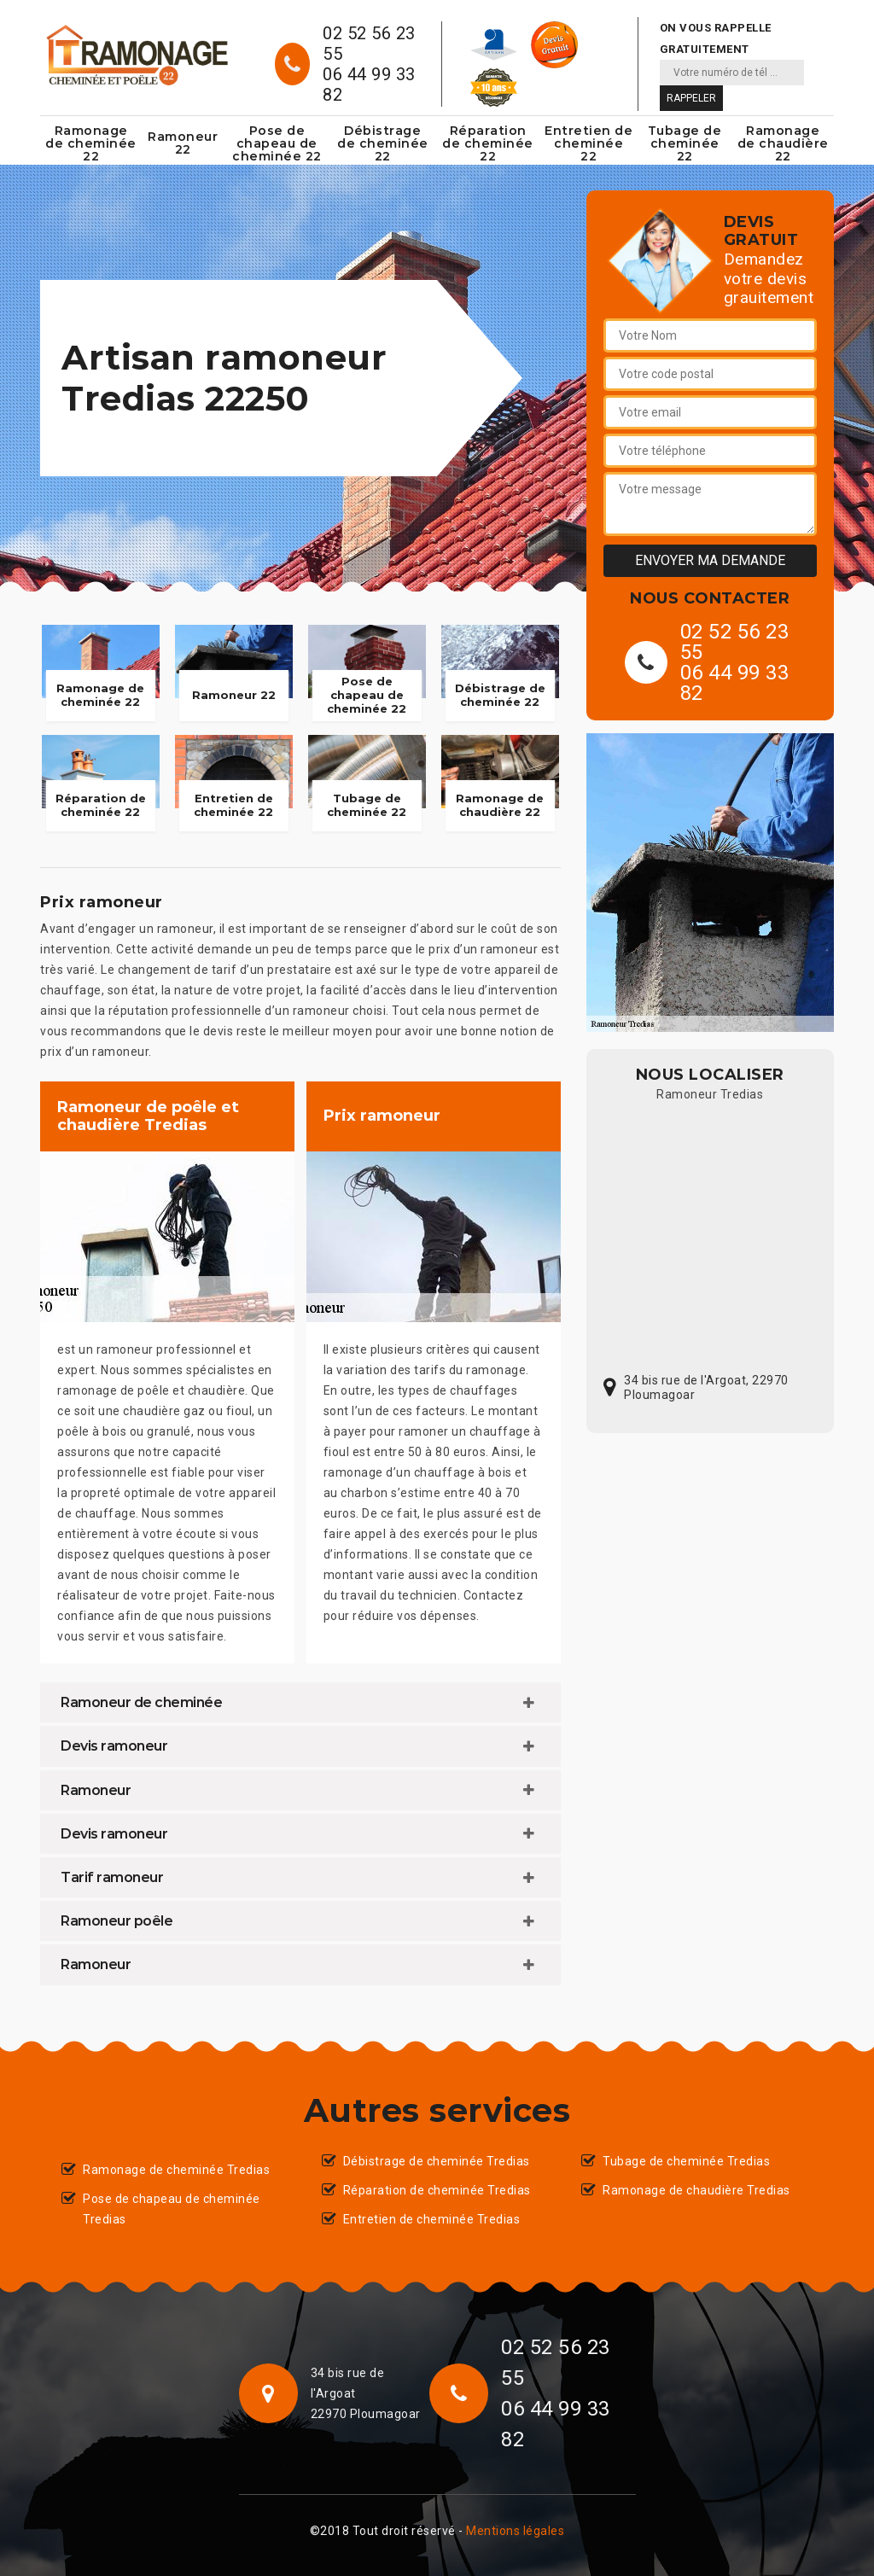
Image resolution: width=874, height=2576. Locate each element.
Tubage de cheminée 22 (685, 143)
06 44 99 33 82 (369, 84)
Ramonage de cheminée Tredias (176, 2170)
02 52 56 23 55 (369, 43)
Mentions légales (515, 2531)
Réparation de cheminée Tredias (437, 2190)
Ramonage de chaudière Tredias (696, 2190)
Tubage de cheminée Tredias (686, 2161)
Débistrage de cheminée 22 (382, 143)
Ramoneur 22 (183, 143)
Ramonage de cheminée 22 (91, 143)
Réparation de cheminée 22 (487, 143)
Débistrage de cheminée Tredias (436, 2161)
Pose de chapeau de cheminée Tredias (171, 2209)
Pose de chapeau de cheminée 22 (277, 143)
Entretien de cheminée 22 (588, 143)
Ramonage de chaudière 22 (783, 143)
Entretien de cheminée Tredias (432, 2219)
